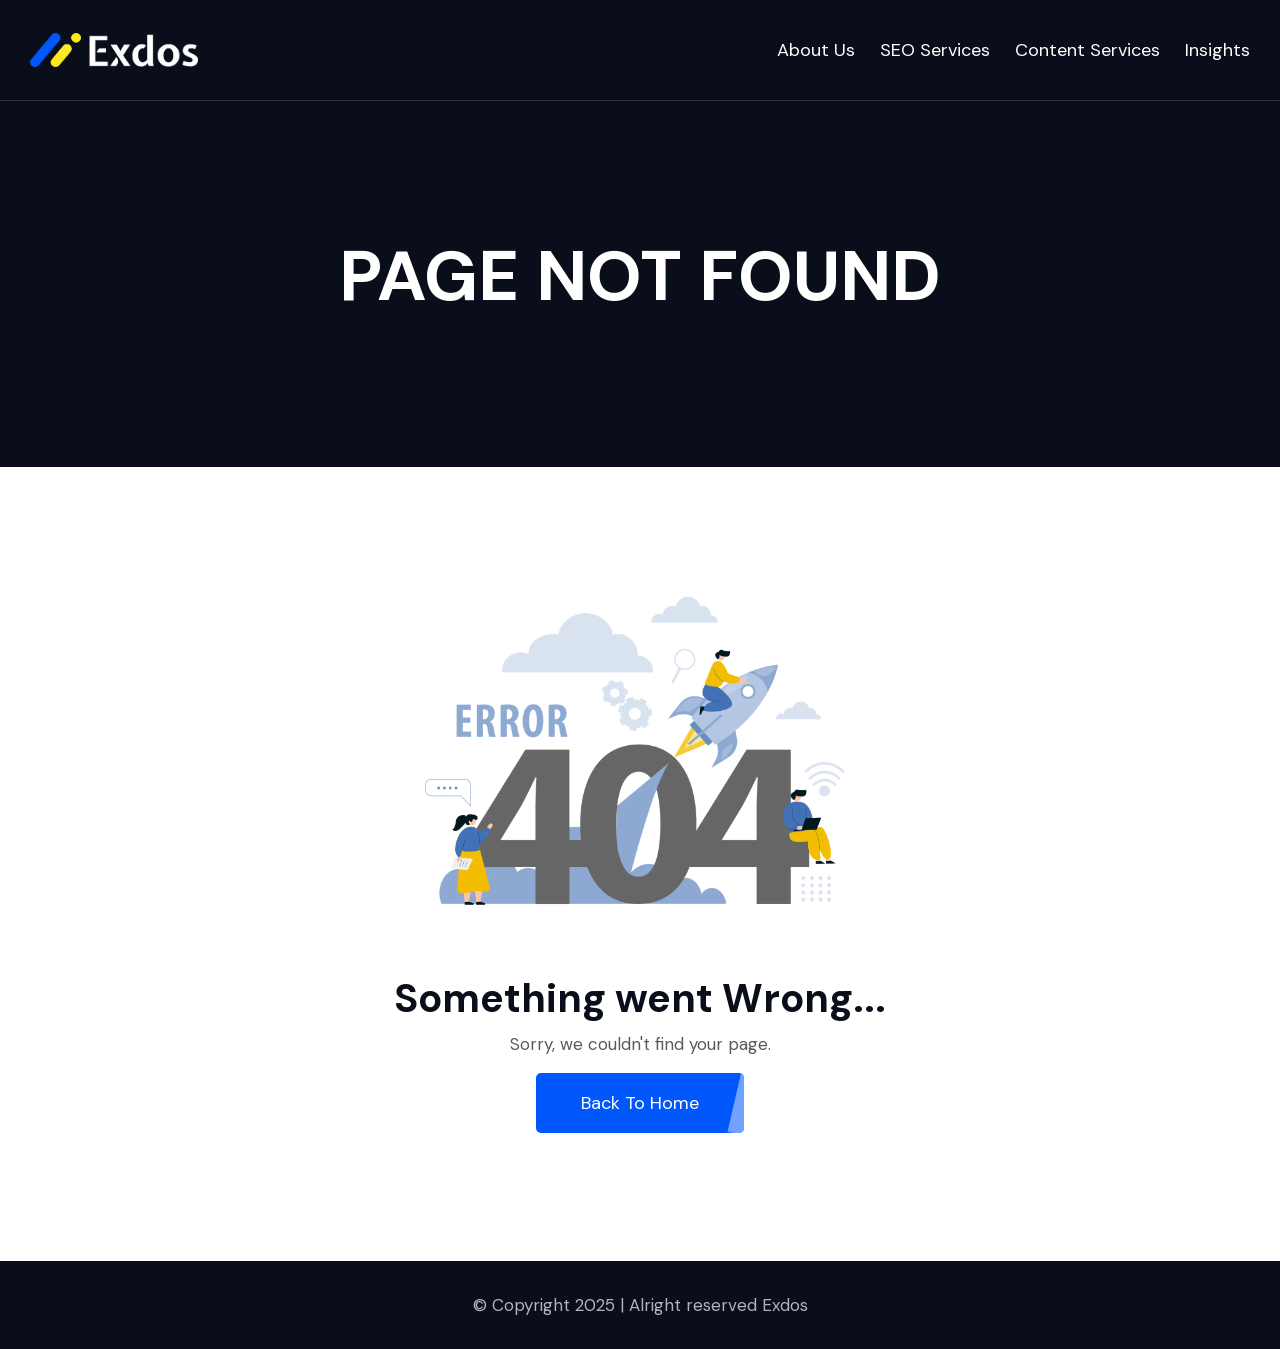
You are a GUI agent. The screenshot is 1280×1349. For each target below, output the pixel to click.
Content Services (1087, 50)
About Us (816, 50)
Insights (1217, 50)
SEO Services (935, 50)
